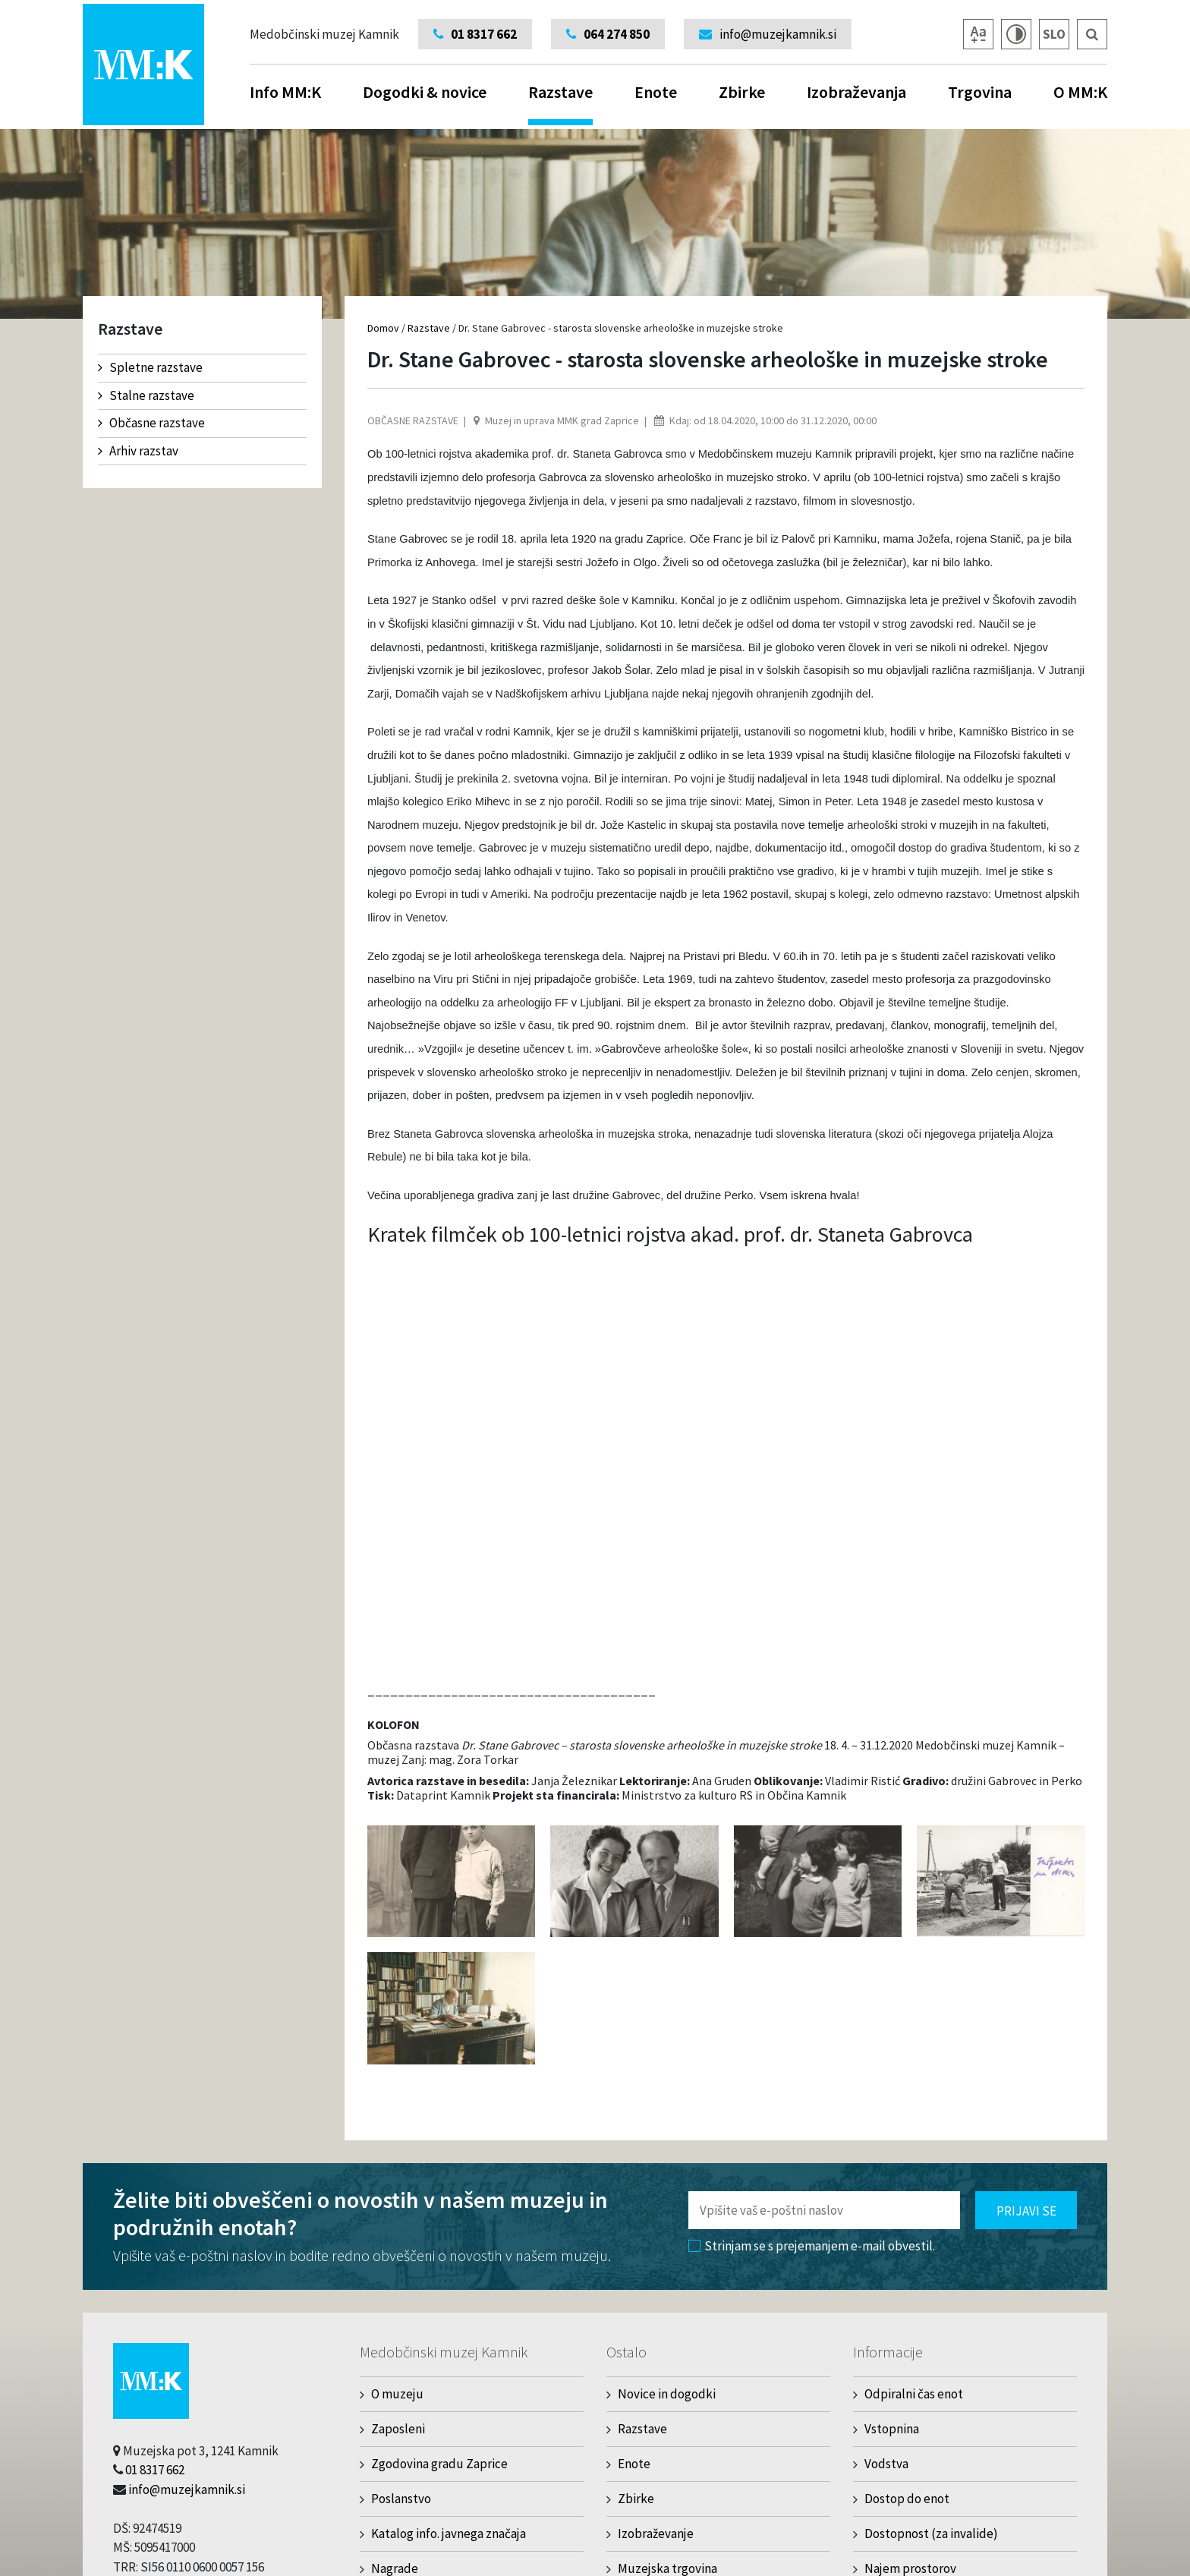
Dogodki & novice (424, 91)
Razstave (560, 103)
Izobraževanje (656, 2533)
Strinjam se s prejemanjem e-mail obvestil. (811, 2245)
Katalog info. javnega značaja (448, 2533)
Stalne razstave (146, 395)
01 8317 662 (154, 2469)
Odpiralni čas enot (913, 2393)
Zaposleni (398, 2428)
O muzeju (397, 2393)
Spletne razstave (150, 367)
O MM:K (1080, 91)
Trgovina (980, 91)
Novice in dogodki (667, 2393)
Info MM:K (285, 91)
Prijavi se (1026, 2211)
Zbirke (742, 91)
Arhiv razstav (138, 450)
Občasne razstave (151, 422)
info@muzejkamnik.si (186, 2489)
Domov (383, 328)
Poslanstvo (401, 2498)
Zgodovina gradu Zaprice (439, 2463)
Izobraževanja (856, 91)
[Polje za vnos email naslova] (824, 2210)
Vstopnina (891, 2428)
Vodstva (886, 2463)
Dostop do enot (906, 2498)
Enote (655, 91)
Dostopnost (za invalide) (931, 2533)
